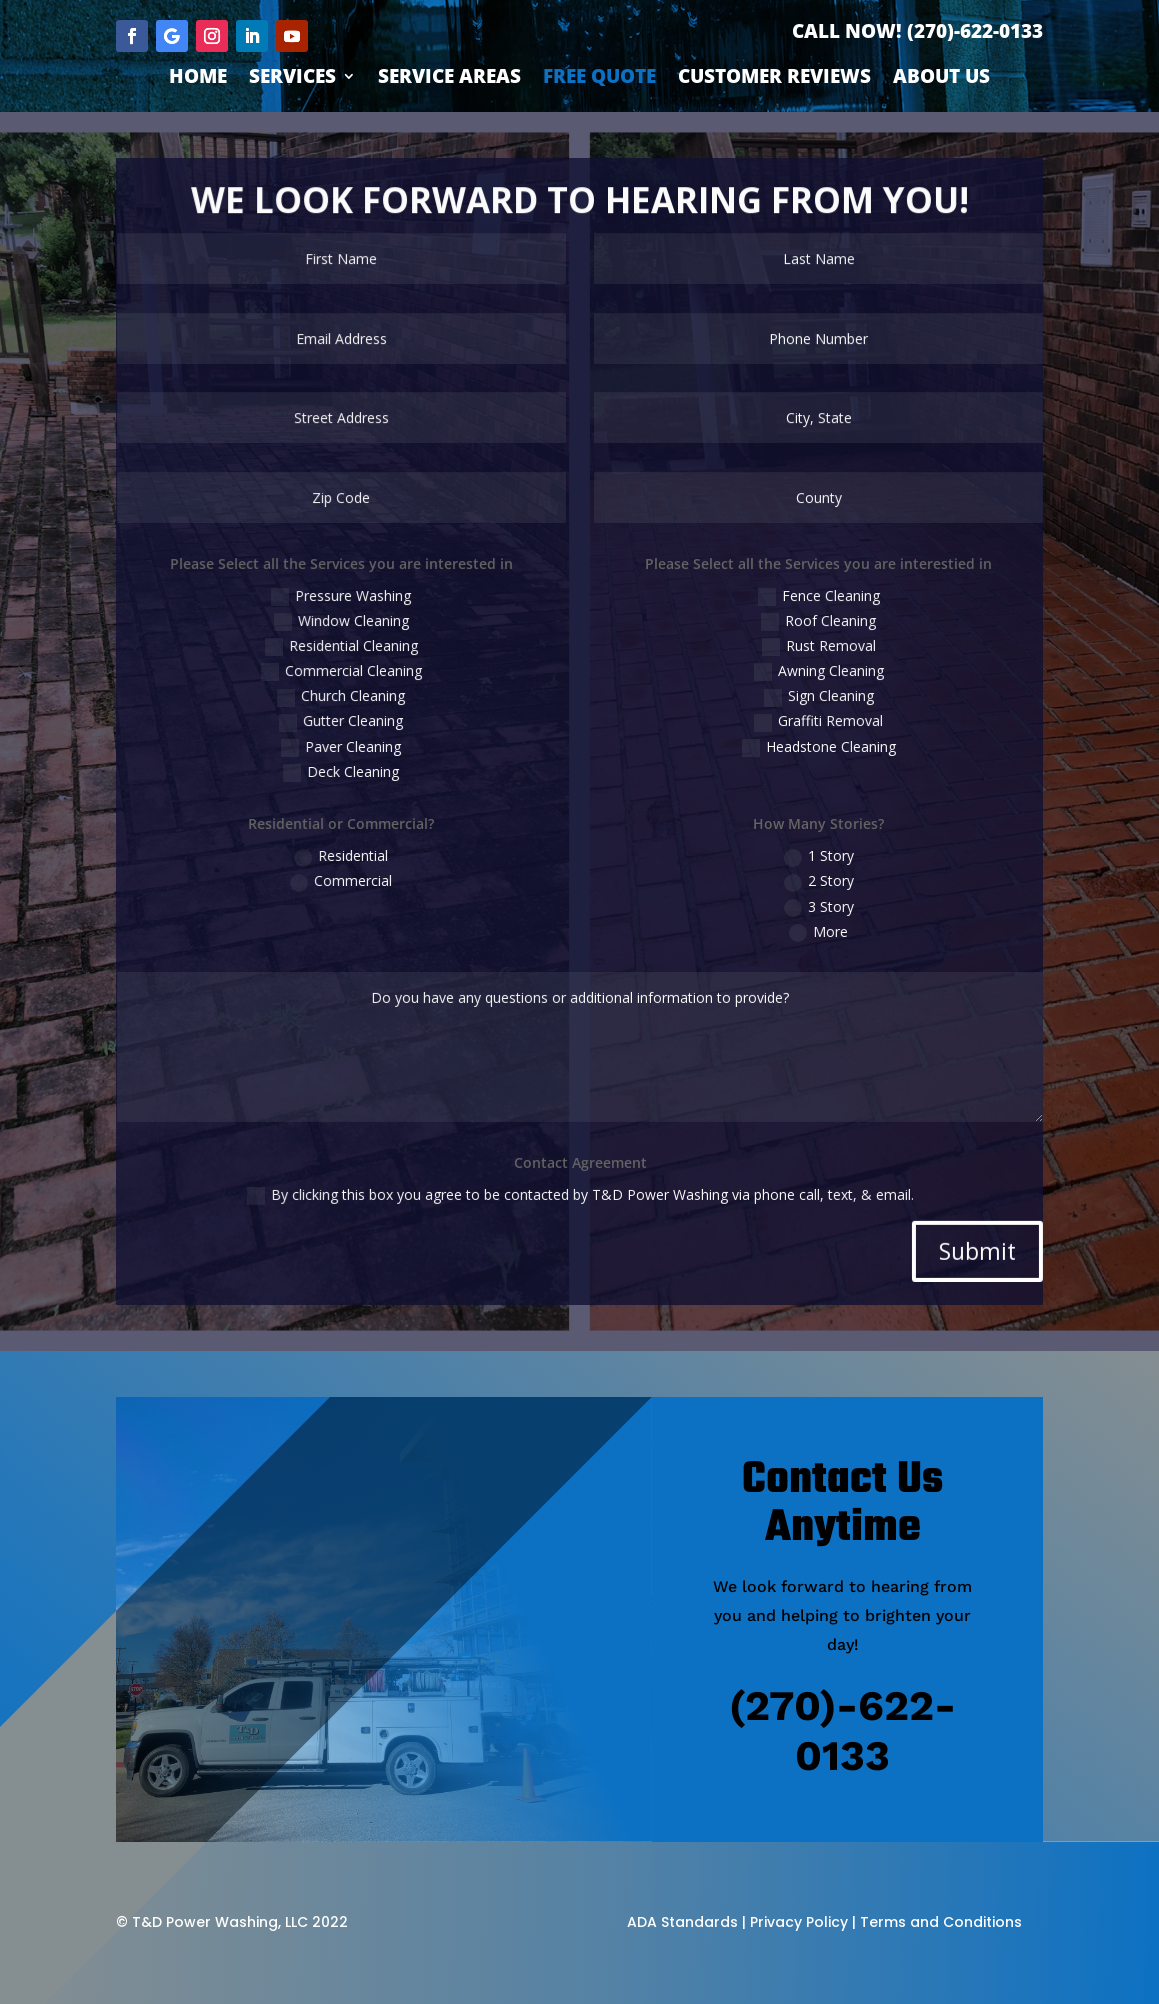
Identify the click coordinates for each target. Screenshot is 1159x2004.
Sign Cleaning (788, 701)
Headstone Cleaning (788, 744)
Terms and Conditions (941, 1922)
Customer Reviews (774, 79)
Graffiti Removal (788, 723)
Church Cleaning (372, 701)
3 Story (788, 884)
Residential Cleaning (371, 657)
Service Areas (449, 79)
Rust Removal (787, 657)
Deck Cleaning (371, 766)
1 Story (788, 840)
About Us (941, 79)
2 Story (788, 862)
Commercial (371, 862)
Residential (372, 840)
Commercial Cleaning (371, 679)
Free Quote (599, 79)
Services (292, 79)
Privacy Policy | (803, 1922)
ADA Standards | (686, 1922)
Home (198, 79)
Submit (926, 1184)
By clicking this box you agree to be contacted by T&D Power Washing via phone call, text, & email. (580, 1136)
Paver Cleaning (371, 744)
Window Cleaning (372, 635)
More (787, 906)
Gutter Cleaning (372, 723)
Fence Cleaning (788, 613)
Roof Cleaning (788, 635)
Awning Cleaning (787, 679)
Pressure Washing (372, 613)
